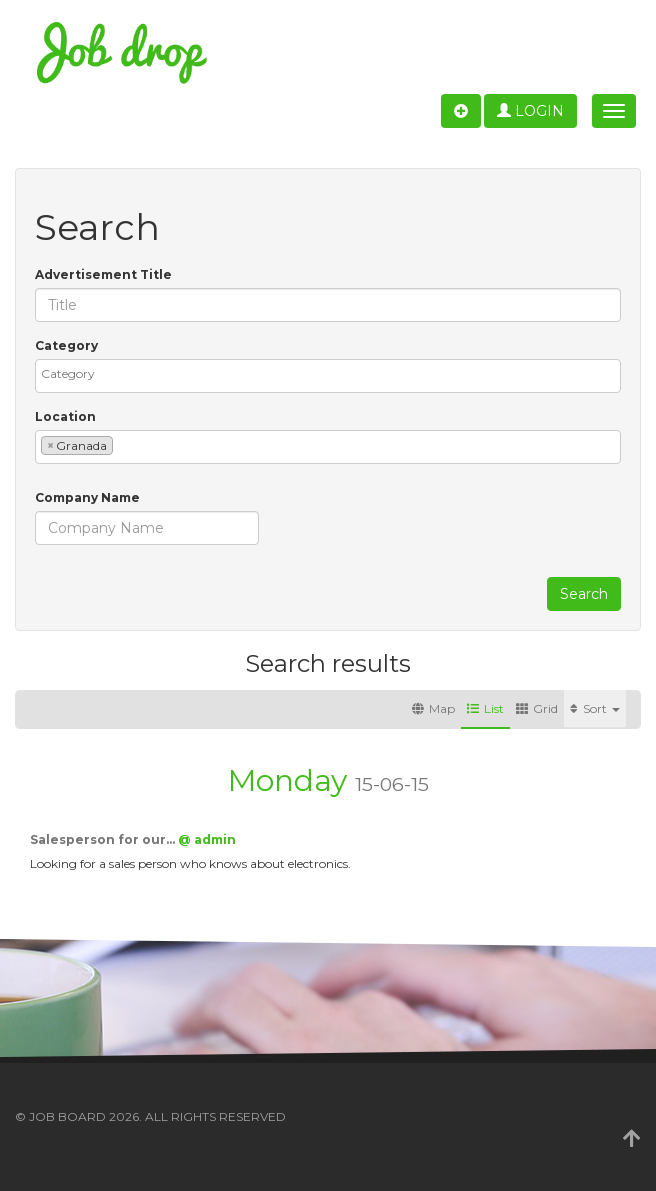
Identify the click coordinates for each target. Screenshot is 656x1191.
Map (433, 708)
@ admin (207, 839)
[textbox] (333, 373)
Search (584, 594)
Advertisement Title (103, 274)
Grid (537, 708)
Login (530, 111)
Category (66, 345)
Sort (595, 708)
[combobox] (328, 376)
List (485, 708)
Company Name (87, 497)
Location (65, 416)
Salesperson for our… (104, 839)
